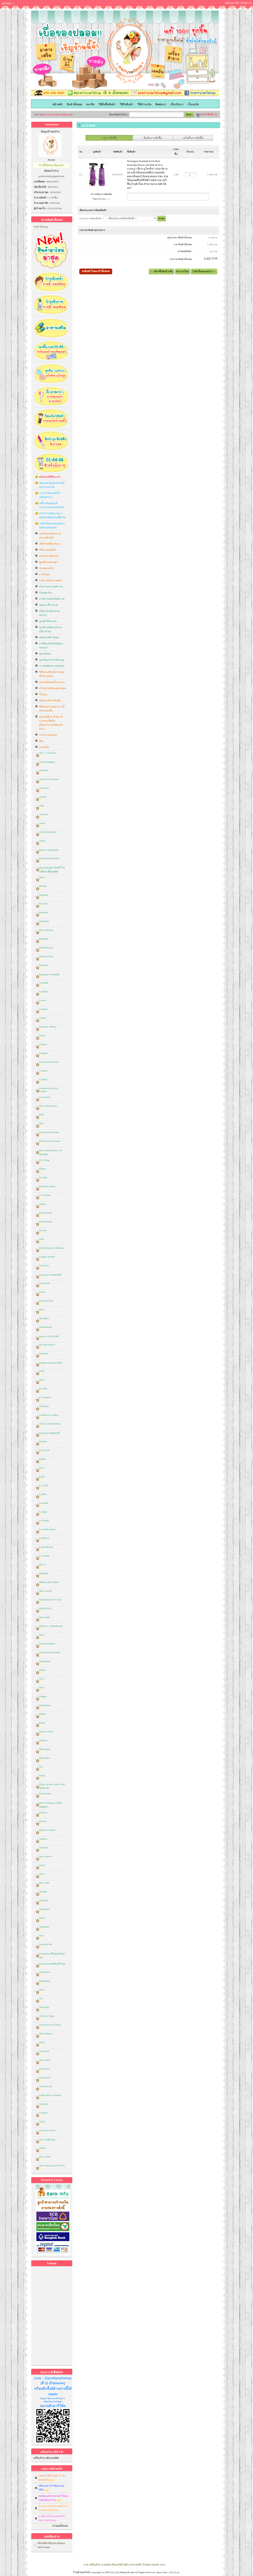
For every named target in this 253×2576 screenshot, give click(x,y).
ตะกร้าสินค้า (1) (206, 114)
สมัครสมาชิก (232, 3)
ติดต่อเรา (160, 104)
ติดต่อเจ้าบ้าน (51, 170)
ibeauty (51, 159)
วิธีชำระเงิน (144, 104)
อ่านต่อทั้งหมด (60, 2525)
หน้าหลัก (6, 3)
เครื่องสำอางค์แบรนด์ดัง (46, 2458)
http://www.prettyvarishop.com (56, 114)
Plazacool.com (127, 2572)
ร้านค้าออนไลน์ (81, 2572)
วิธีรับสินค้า (126, 104)
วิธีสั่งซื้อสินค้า (107, 104)
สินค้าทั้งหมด (74, 104)
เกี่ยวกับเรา (176, 104)
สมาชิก (90, 104)
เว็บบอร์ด (193, 104)
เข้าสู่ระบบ (246, 3)
